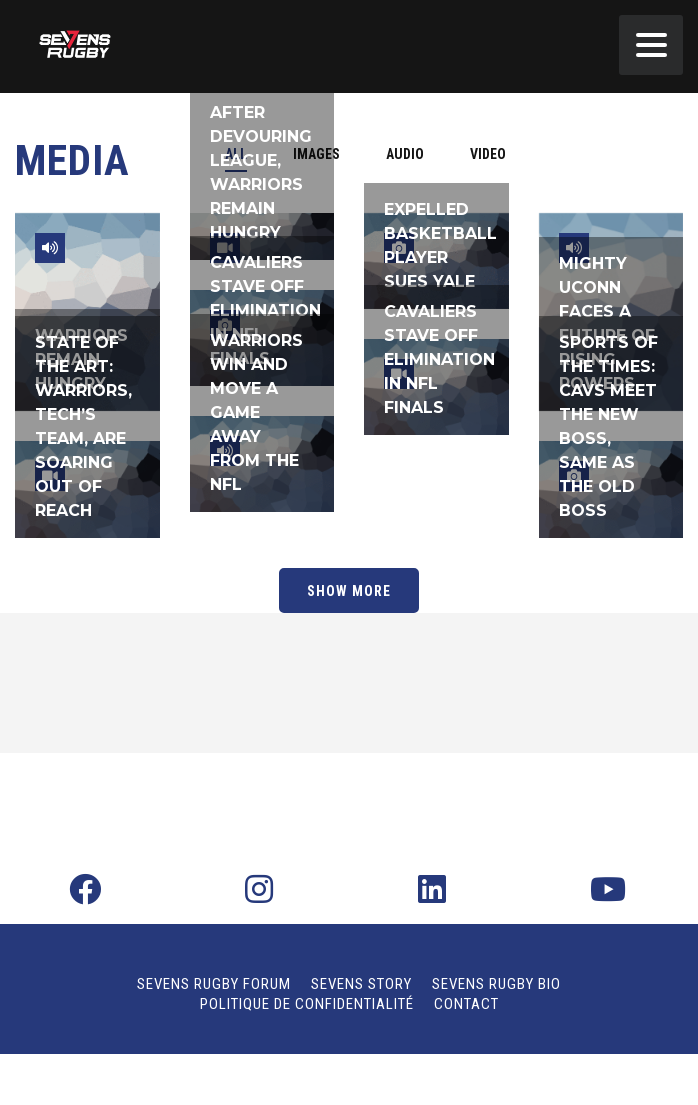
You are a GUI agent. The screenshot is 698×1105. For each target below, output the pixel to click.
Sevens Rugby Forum (214, 984)
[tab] (405, 154)
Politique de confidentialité (307, 1004)
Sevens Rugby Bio (496, 984)
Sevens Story (361, 984)
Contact (466, 1004)
